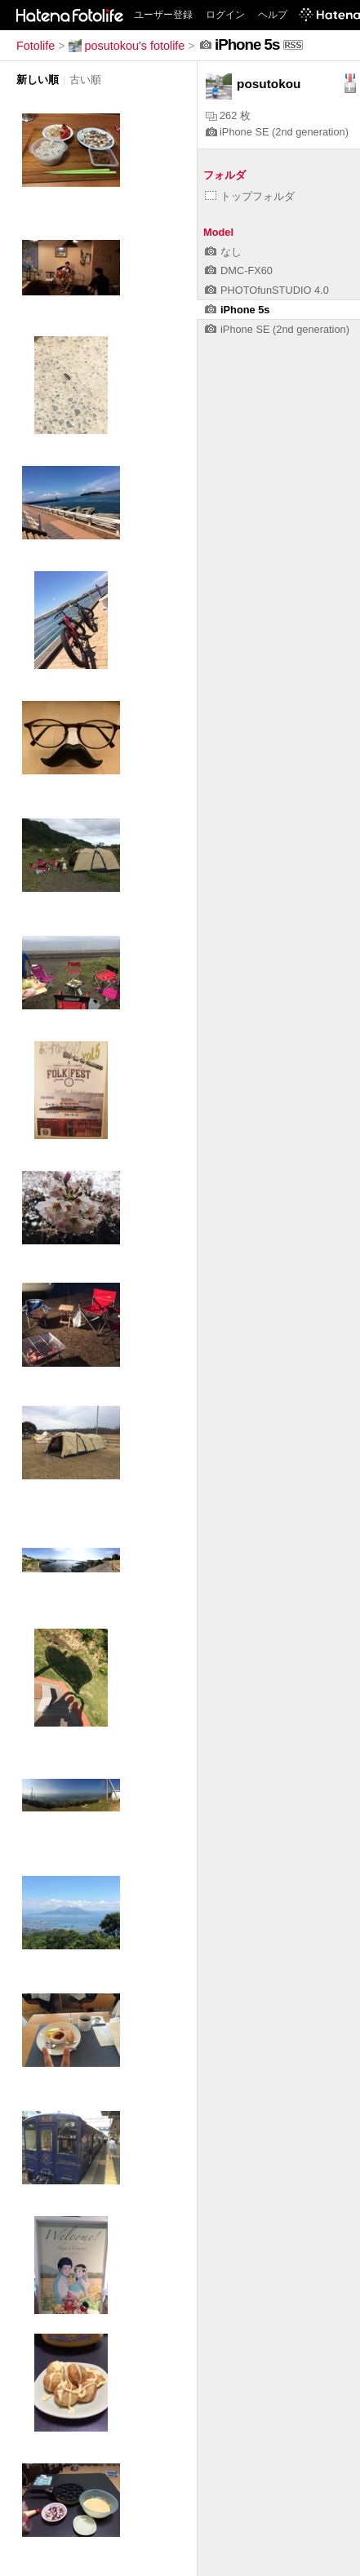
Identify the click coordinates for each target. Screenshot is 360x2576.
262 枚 (228, 115)
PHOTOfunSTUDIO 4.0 (267, 290)
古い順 (85, 79)
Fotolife (35, 45)
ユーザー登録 (163, 14)
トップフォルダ (250, 196)
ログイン (225, 14)
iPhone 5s (237, 310)
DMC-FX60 (239, 270)
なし (223, 252)
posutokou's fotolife (127, 45)
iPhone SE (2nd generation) (277, 132)
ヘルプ (272, 14)
